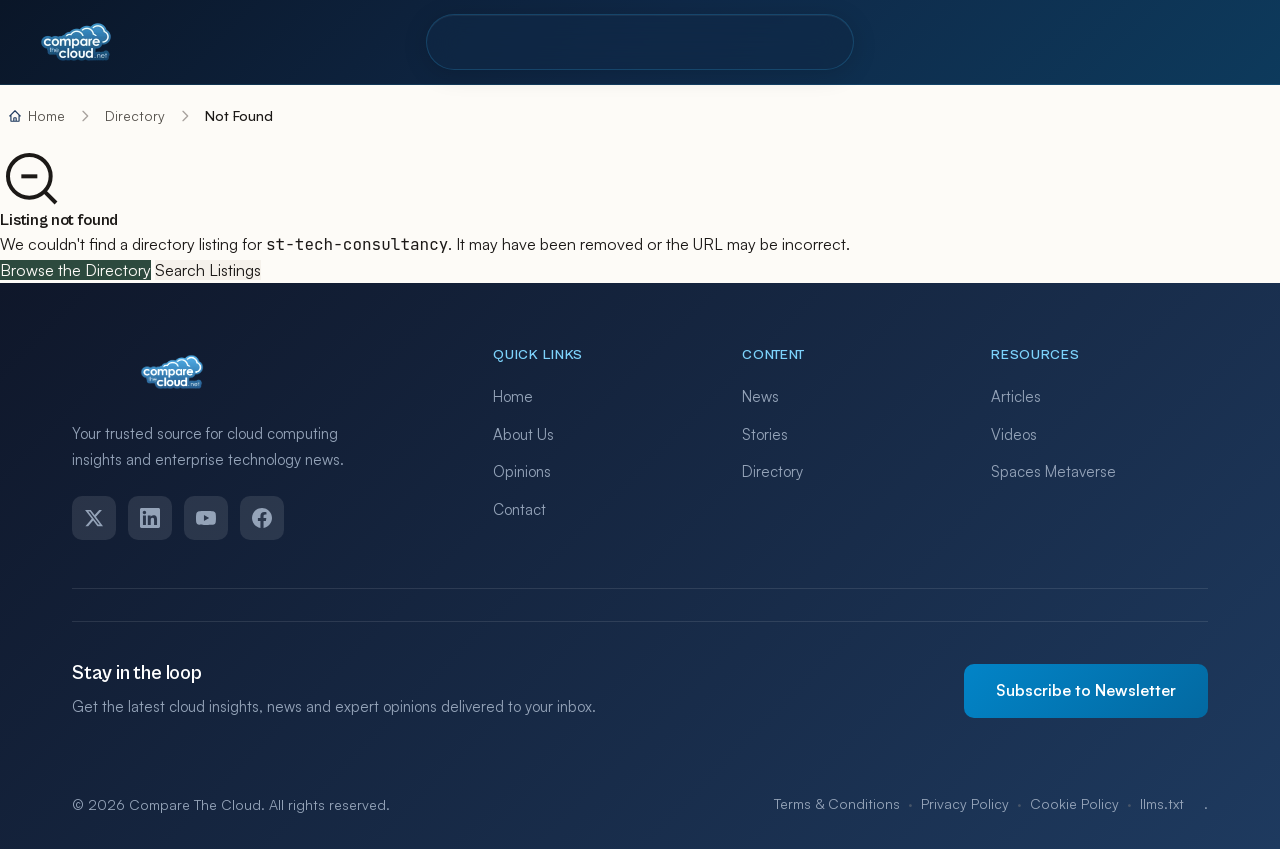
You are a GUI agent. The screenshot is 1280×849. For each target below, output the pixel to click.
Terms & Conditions (837, 803)
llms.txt (1162, 803)
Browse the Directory (75, 270)
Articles (1016, 396)
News (760, 396)
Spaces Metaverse (1053, 471)
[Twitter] (94, 518)
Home (513, 396)
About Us (523, 434)
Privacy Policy (965, 803)
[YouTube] (206, 518)
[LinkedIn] (150, 518)
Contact (798, 41)
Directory (492, 41)
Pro (584, 41)
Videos (1014, 434)
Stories (765, 434)
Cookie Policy (1074, 803)
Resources (682, 41)
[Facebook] (262, 518)
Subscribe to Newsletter (1086, 690)
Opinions (522, 471)
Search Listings (208, 270)
